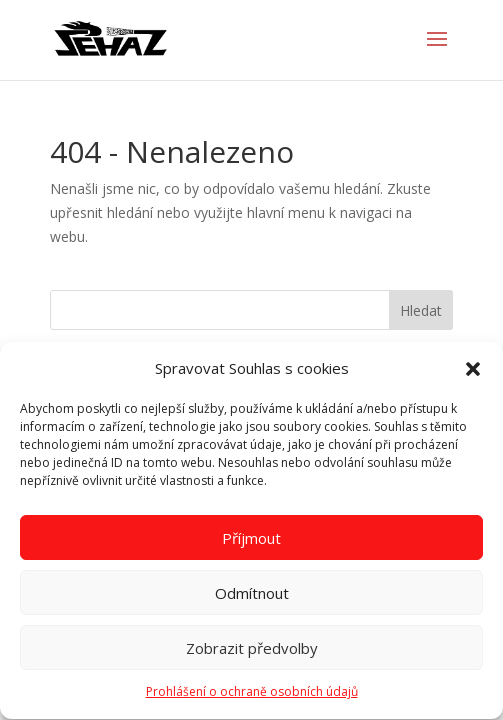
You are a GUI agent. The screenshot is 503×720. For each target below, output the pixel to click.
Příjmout (251, 542)
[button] (473, 373)
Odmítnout (252, 597)
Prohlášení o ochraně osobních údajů (252, 696)
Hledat (421, 310)
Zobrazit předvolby (252, 652)
